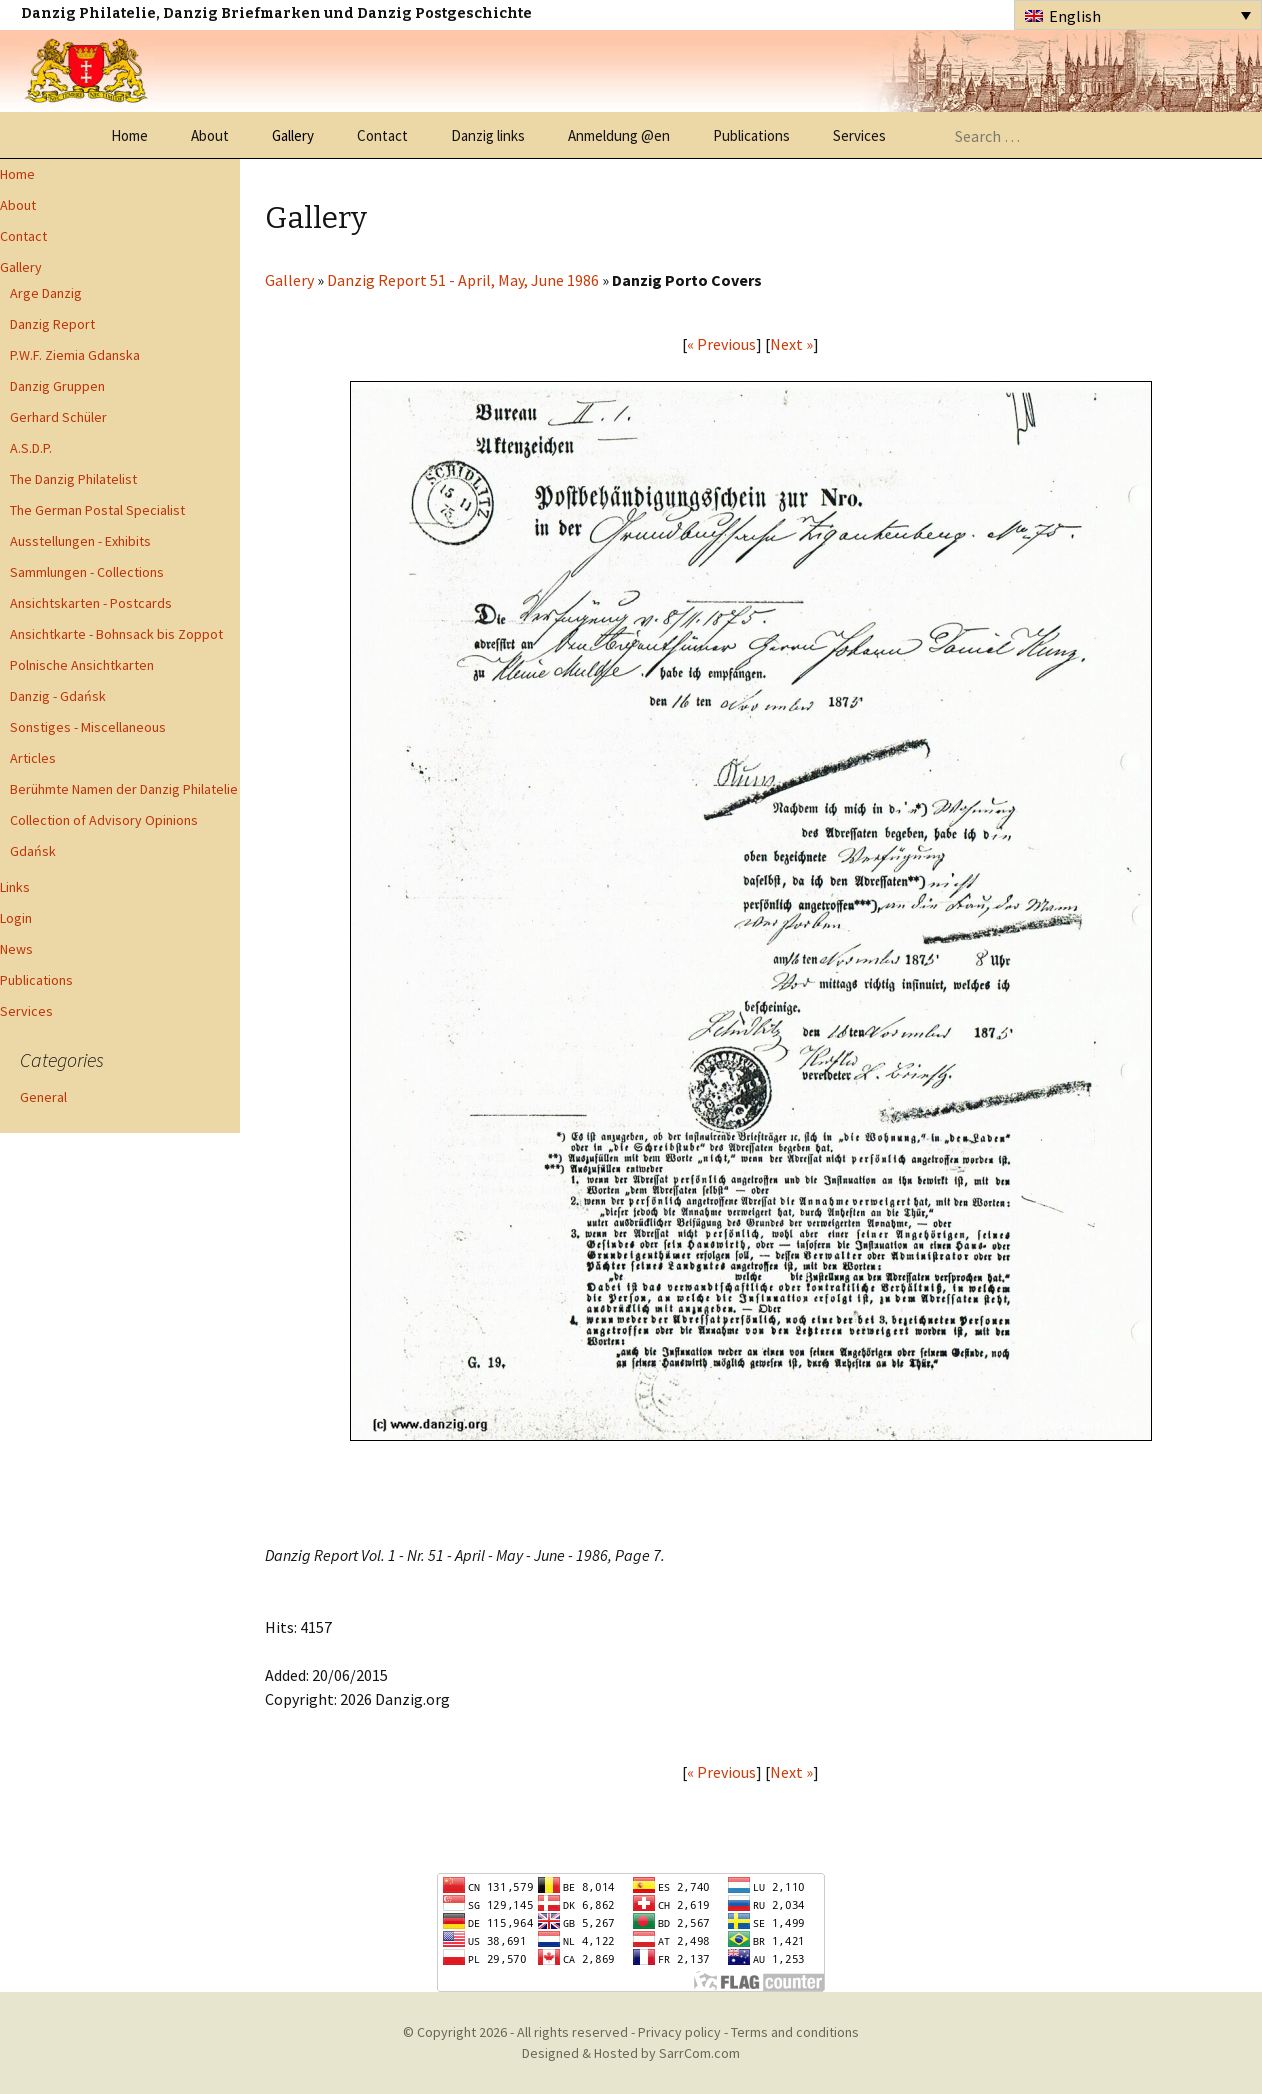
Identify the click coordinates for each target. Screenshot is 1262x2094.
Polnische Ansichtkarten (82, 665)
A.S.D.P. (31, 448)
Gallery (293, 135)
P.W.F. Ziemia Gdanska (75, 355)
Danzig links (488, 135)
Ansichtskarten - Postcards (91, 603)
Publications (751, 135)
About (210, 135)
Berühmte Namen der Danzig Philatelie (124, 789)
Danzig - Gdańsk (58, 696)
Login (16, 918)
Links (15, 887)
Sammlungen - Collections (87, 572)
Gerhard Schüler (58, 417)
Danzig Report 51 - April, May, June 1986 (463, 280)
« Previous (721, 344)
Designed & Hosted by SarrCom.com (631, 2053)
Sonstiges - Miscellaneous (88, 727)
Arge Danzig (46, 293)
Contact (382, 135)
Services (859, 135)
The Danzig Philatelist (73, 479)
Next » (791, 344)
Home (129, 135)
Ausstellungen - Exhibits (80, 541)
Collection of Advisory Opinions (104, 820)
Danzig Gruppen (57, 386)
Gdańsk (33, 851)
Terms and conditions (795, 2032)
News (16, 949)
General (43, 1097)
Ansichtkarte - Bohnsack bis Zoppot (116, 634)
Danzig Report (52, 324)
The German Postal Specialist (97, 510)
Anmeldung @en (619, 135)
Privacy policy (679, 2032)
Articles (33, 758)
